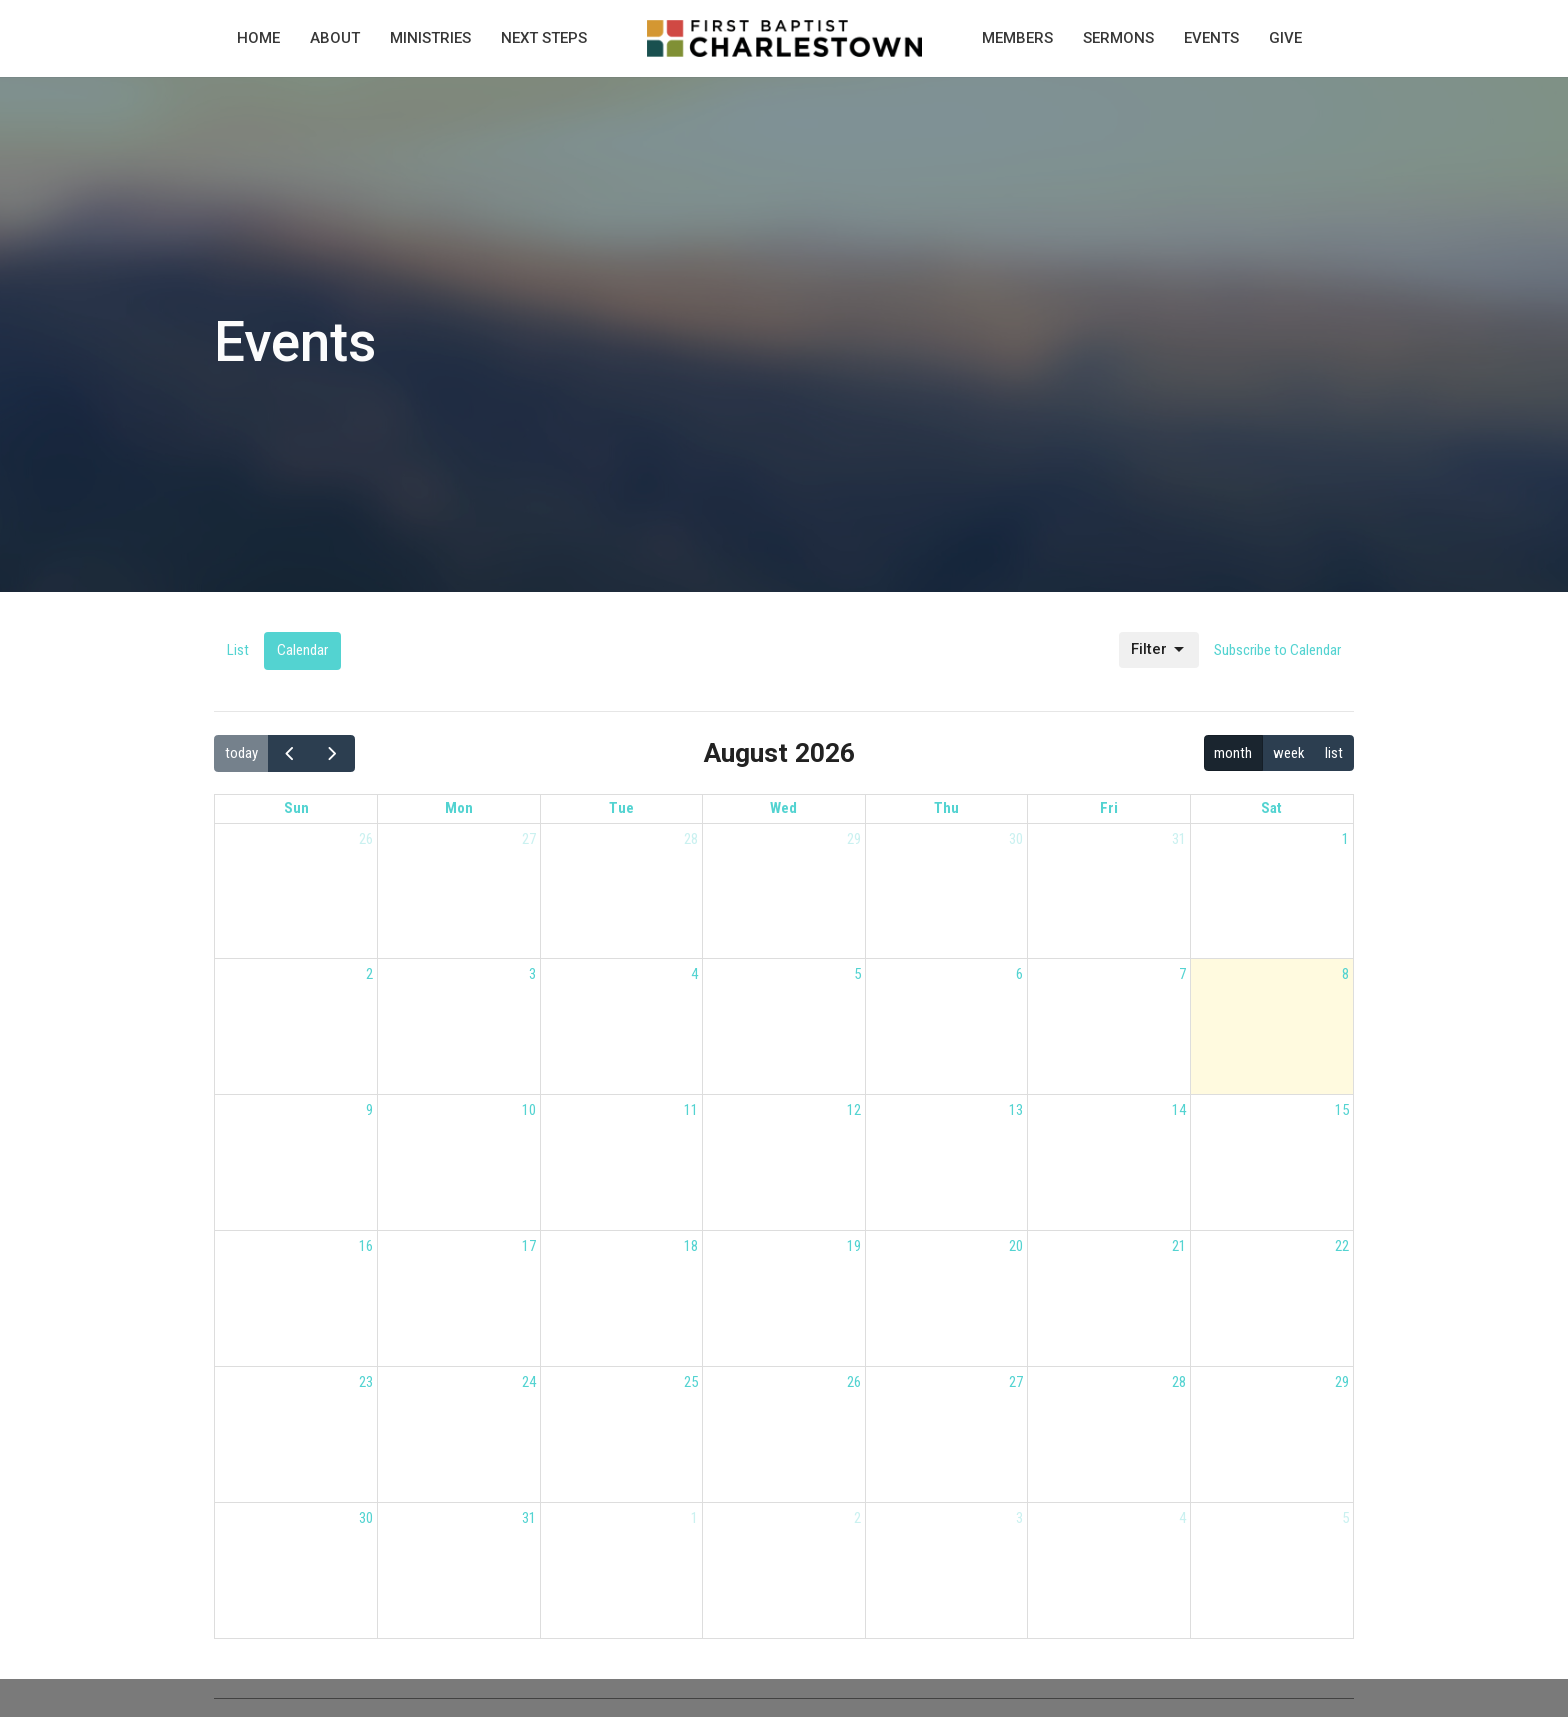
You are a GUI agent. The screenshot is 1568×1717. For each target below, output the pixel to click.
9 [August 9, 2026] (369, 1110)
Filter (1159, 650)
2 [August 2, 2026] (369, 974)
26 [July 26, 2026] (366, 839)
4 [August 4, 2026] (694, 974)
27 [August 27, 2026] (1016, 1382)
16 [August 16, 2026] (366, 1246)
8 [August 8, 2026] (1345, 974)
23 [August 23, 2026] (366, 1382)
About (335, 38)
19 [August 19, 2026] (854, 1246)
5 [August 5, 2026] (857, 974)
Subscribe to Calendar (1277, 650)
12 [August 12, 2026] (854, 1110)
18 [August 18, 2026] (691, 1246)
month (1233, 753)
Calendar (302, 650)
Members (1017, 38)
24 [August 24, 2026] (529, 1382)
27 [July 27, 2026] (529, 839)
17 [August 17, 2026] (529, 1246)
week (1289, 753)
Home (258, 38)
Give (1285, 38)
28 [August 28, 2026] (1179, 1382)
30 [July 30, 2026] (1016, 839)
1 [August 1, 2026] (1345, 839)
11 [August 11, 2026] (691, 1110)
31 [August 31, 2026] (529, 1518)
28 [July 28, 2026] (691, 839)
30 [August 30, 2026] (366, 1518)
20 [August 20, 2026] (1016, 1246)
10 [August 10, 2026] (529, 1110)
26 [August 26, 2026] (854, 1382)
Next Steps (544, 38)
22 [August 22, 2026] (1342, 1246)
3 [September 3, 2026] (1019, 1518)
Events (1211, 38)
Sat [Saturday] (1271, 808)
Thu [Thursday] (946, 808)
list (1334, 753)
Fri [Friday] (1109, 808)
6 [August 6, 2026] (1019, 974)
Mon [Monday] (459, 808)
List (238, 650)
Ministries (430, 38)
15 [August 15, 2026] (1342, 1110)
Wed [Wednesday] (783, 808)
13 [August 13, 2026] (1016, 1110)
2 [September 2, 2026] (857, 1518)
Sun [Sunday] (296, 808)
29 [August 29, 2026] (1342, 1382)
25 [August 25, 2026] (691, 1382)
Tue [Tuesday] (621, 808)
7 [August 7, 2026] (1182, 974)
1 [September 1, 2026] (694, 1518)
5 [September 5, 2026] (1345, 1518)
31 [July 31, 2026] (1179, 839)
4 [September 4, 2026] (1182, 1518)
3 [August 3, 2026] (532, 974)
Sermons (1118, 38)
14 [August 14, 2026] (1179, 1110)
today (241, 753)
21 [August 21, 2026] (1179, 1246)
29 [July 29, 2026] (854, 839)
